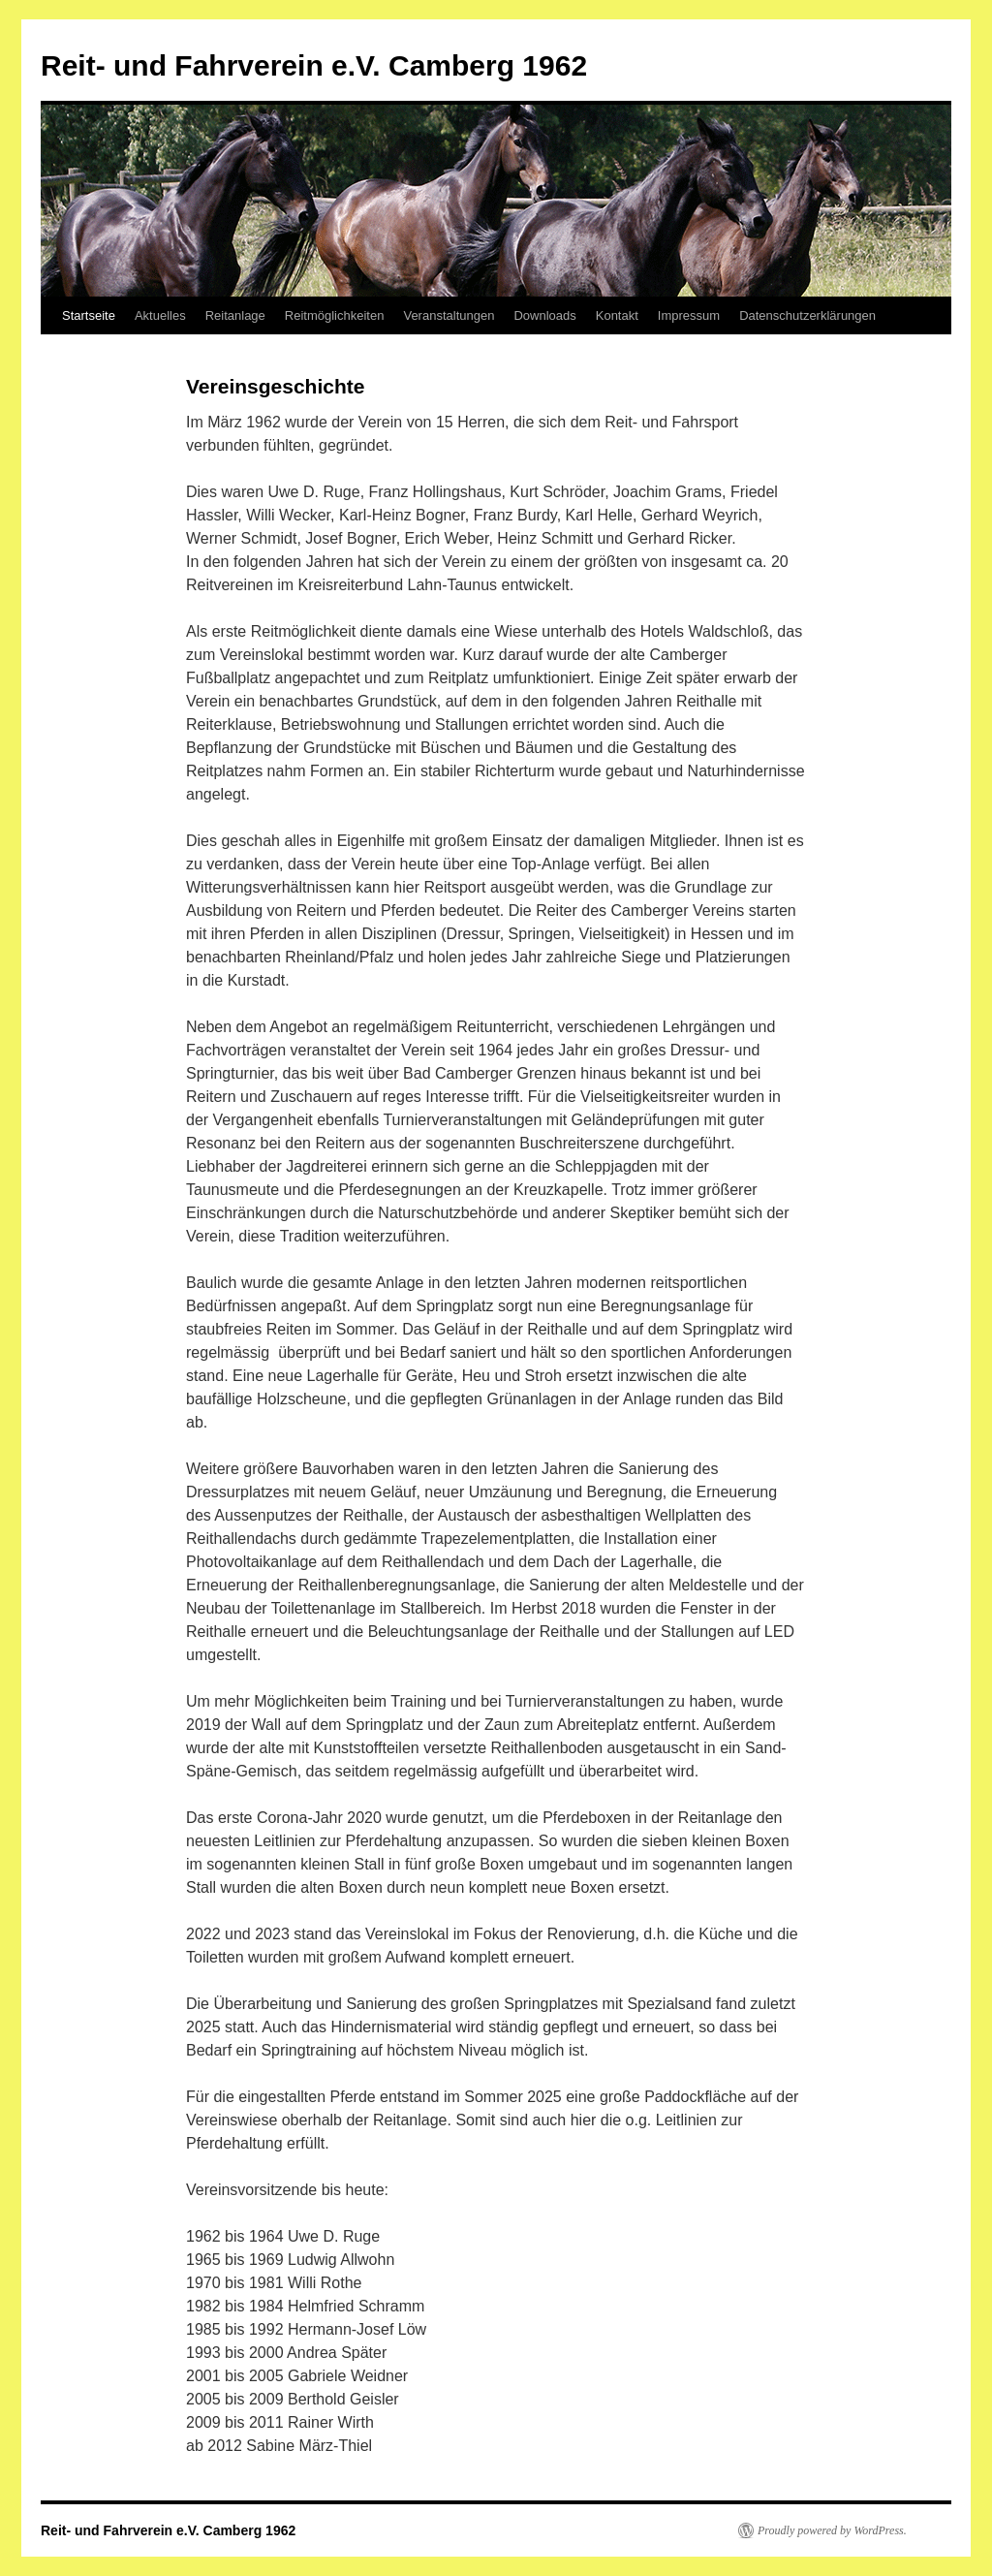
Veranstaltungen (448, 315)
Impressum (689, 315)
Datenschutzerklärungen (807, 315)
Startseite (88, 315)
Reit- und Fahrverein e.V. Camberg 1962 (314, 65)
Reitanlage (235, 315)
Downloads (544, 315)
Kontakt (617, 315)
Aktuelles (160, 315)
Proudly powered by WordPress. (832, 2530)
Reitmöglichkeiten (335, 315)
